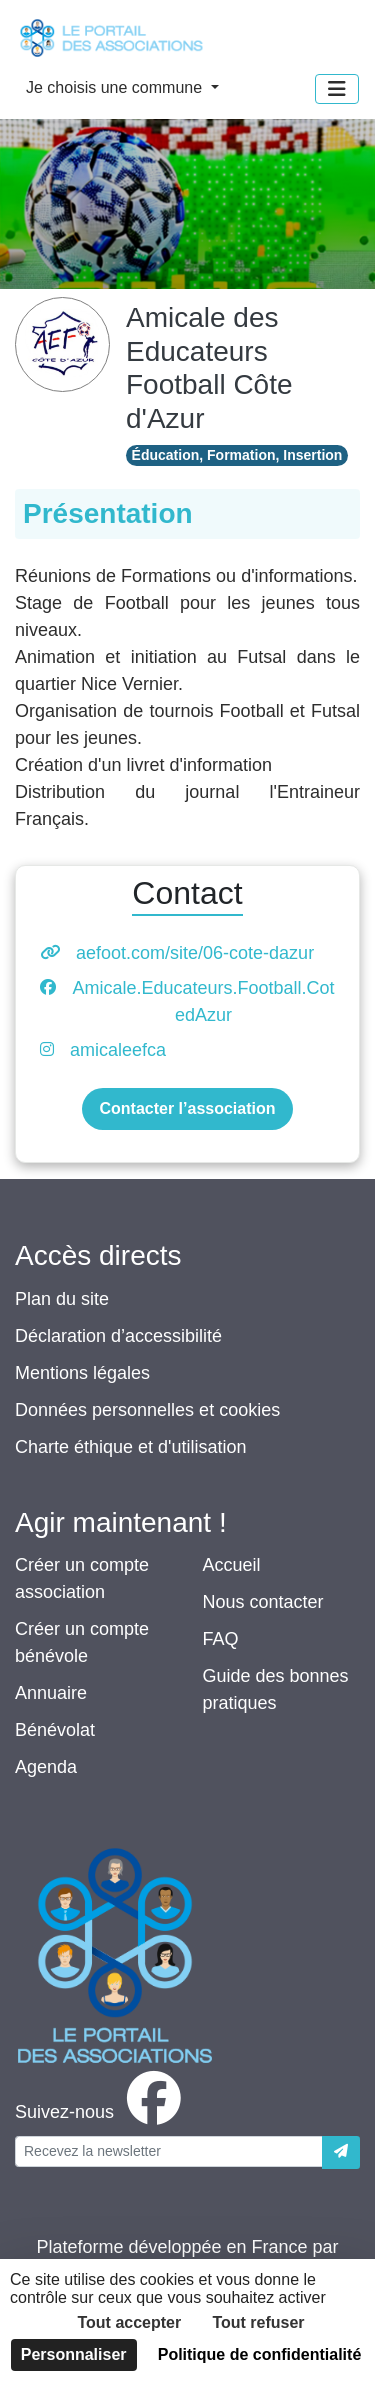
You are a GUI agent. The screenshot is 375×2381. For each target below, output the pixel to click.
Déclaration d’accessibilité (118, 1336)
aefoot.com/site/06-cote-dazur (195, 953)
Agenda (46, 1767)
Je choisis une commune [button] (116, 87)
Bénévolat (55, 1730)
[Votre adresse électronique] (169, 2151)
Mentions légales (82, 1373)
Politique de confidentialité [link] (260, 2354)
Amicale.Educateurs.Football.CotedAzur (203, 1001)
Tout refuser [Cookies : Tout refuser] (258, 2322)
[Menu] (337, 89)
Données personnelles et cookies (147, 1410)
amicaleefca (118, 1050)
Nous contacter (263, 1602)
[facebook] (102, 2112)
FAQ (221, 1639)
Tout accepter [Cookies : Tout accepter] (129, 2322)
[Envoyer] (341, 2152)
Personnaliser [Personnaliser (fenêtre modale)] (74, 2354)
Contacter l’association (187, 1108)
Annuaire (51, 1693)
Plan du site (62, 1299)
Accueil (232, 1565)
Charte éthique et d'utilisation (131, 1447)
